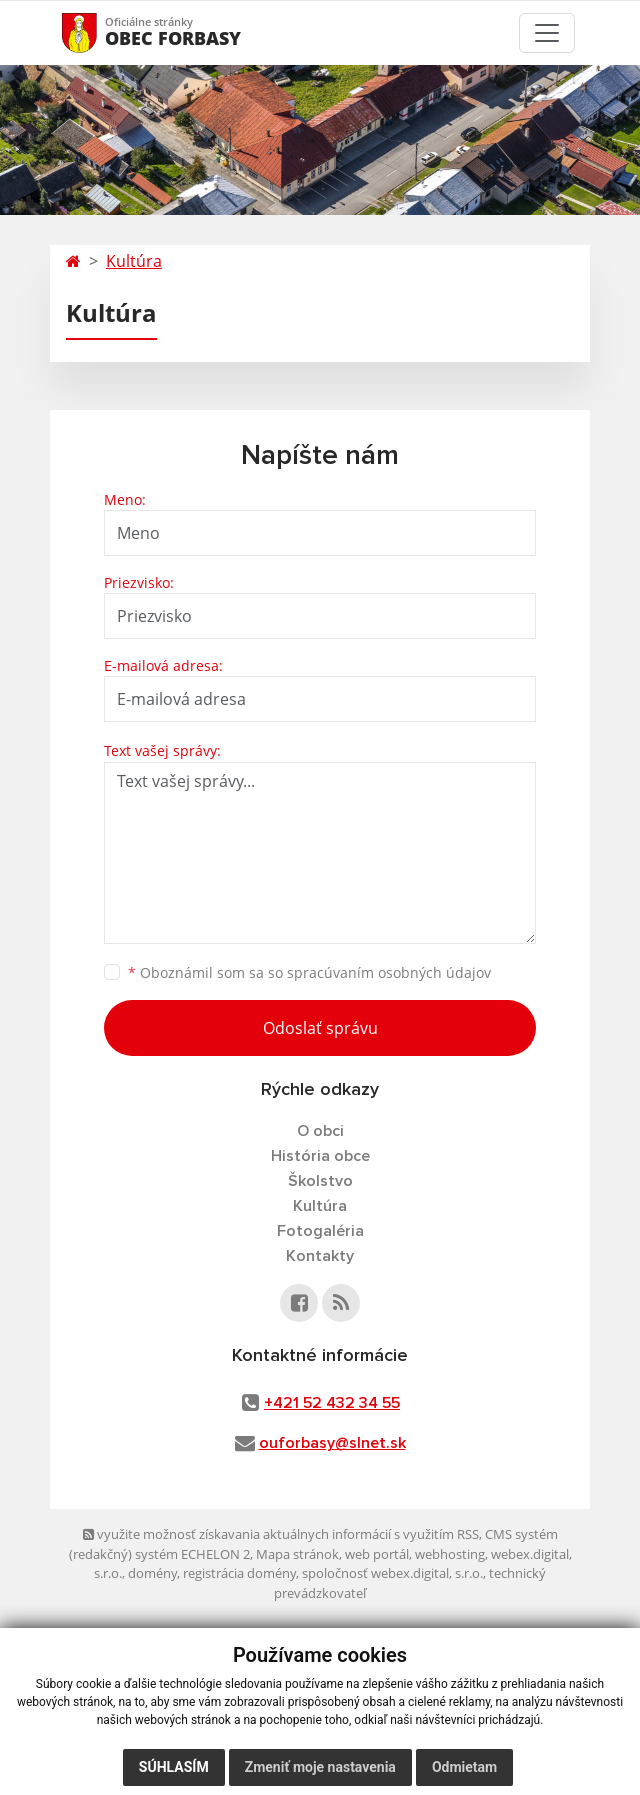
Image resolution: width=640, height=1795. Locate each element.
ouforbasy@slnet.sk (332, 1443)
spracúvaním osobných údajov (389, 972)
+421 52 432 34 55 (332, 1403)
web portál (377, 1554)
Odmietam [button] (464, 1767)
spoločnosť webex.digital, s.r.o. (392, 1573)
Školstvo (320, 1181)
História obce (320, 1156)
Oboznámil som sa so (309, 972)
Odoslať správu (320, 1028)
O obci (320, 1131)
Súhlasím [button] (174, 1767)
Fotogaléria (320, 1231)
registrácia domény (239, 1573)
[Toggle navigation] (547, 33)
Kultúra (134, 261)
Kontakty (320, 1256)
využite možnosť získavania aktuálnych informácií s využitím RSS (281, 1534)
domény (152, 1573)
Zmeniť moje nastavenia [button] (320, 1767)
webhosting (450, 1554)
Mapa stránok (297, 1554)
